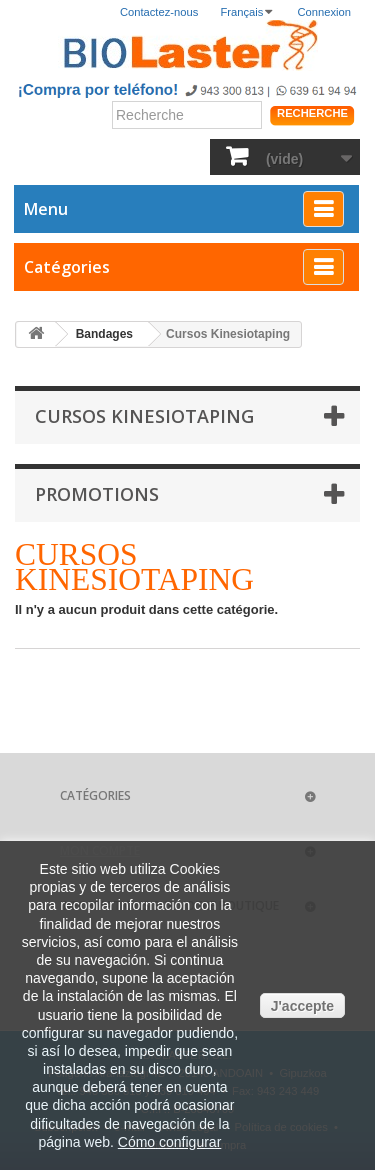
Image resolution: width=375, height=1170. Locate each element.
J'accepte (302, 1006)
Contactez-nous (159, 12)
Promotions (97, 494)
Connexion (325, 12)
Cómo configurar (170, 1142)
